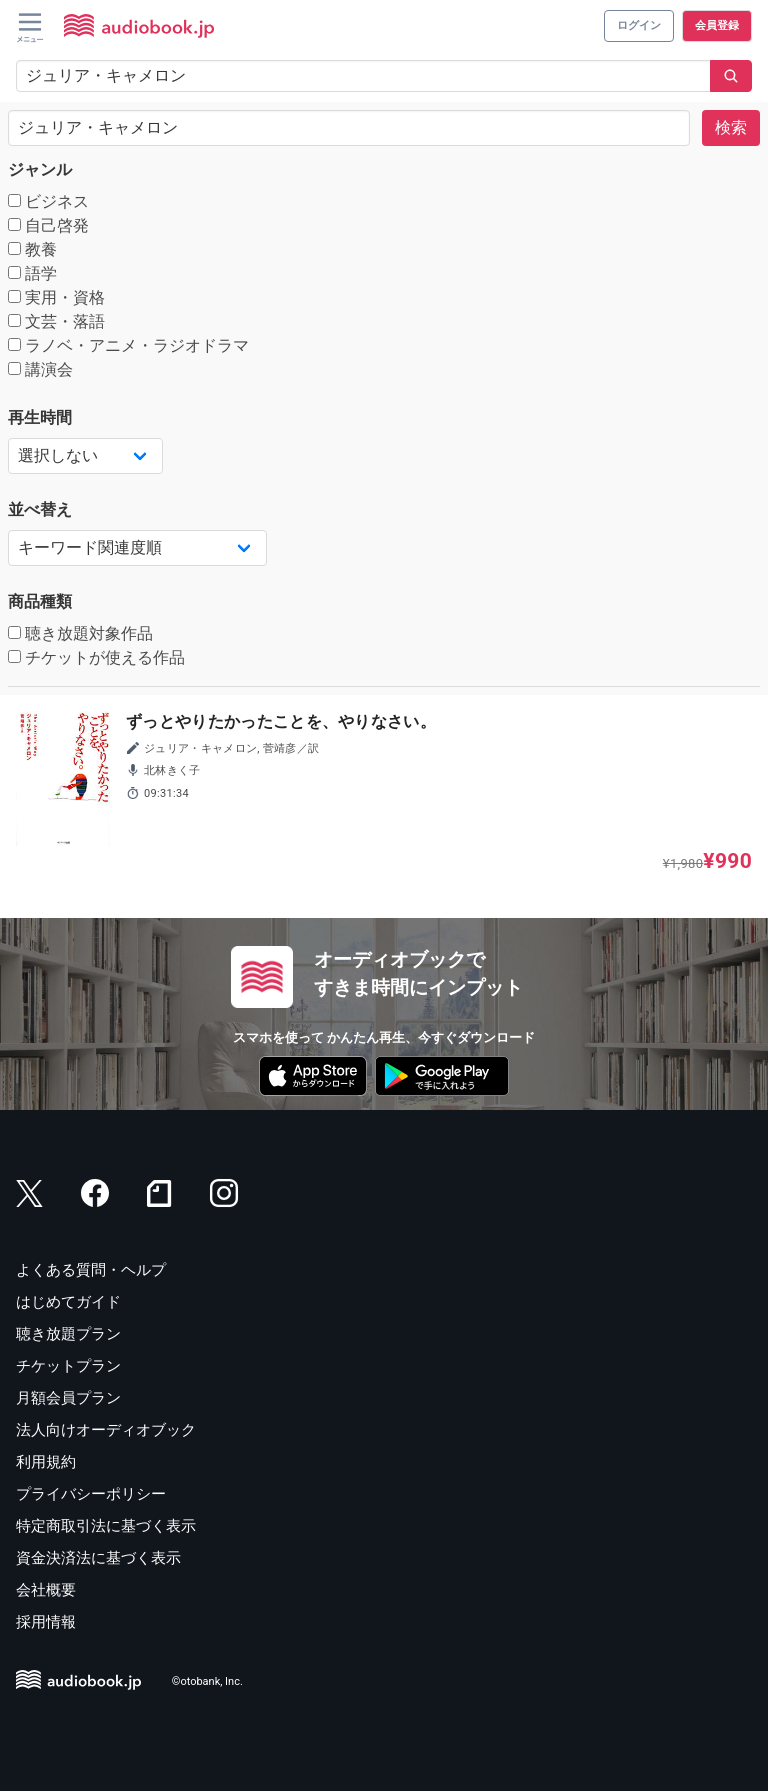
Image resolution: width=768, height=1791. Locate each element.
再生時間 (40, 417)
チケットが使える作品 (96, 657)
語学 (32, 273)
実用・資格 (56, 297)
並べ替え (40, 509)
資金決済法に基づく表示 (98, 1558)
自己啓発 (48, 225)
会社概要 (46, 1590)
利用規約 (46, 1462)
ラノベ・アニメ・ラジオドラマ (128, 345)
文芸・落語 (56, 321)
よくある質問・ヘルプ (91, 1270)
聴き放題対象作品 (80, 633)
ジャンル (40, 169)
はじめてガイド (68, 1302)
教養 (32, 249)
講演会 (40, 369)
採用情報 (46, 1622)
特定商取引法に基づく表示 (106, 1526)
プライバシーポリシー (91, 1494)
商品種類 (40, 601)
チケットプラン (68, 1366)
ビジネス (48, 201)
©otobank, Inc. (207, 1681)
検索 (731, 127)
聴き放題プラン (68, 1334)
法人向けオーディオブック (106, 1430)
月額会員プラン (68, 1398)
